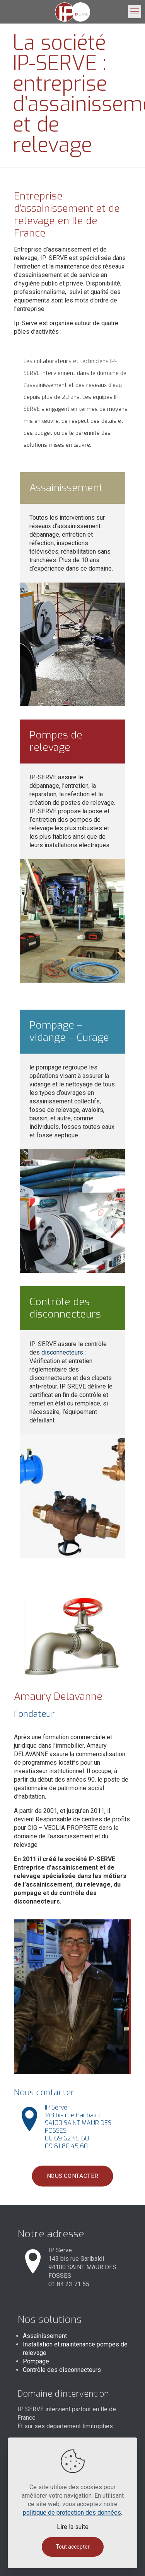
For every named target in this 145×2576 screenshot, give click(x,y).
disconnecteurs (62, 1352)
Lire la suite (73, 2526)
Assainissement (45, 2336)
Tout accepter (73, 2547)
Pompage (36, 2361)
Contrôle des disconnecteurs (62, 2369)
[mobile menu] (134, 11)
